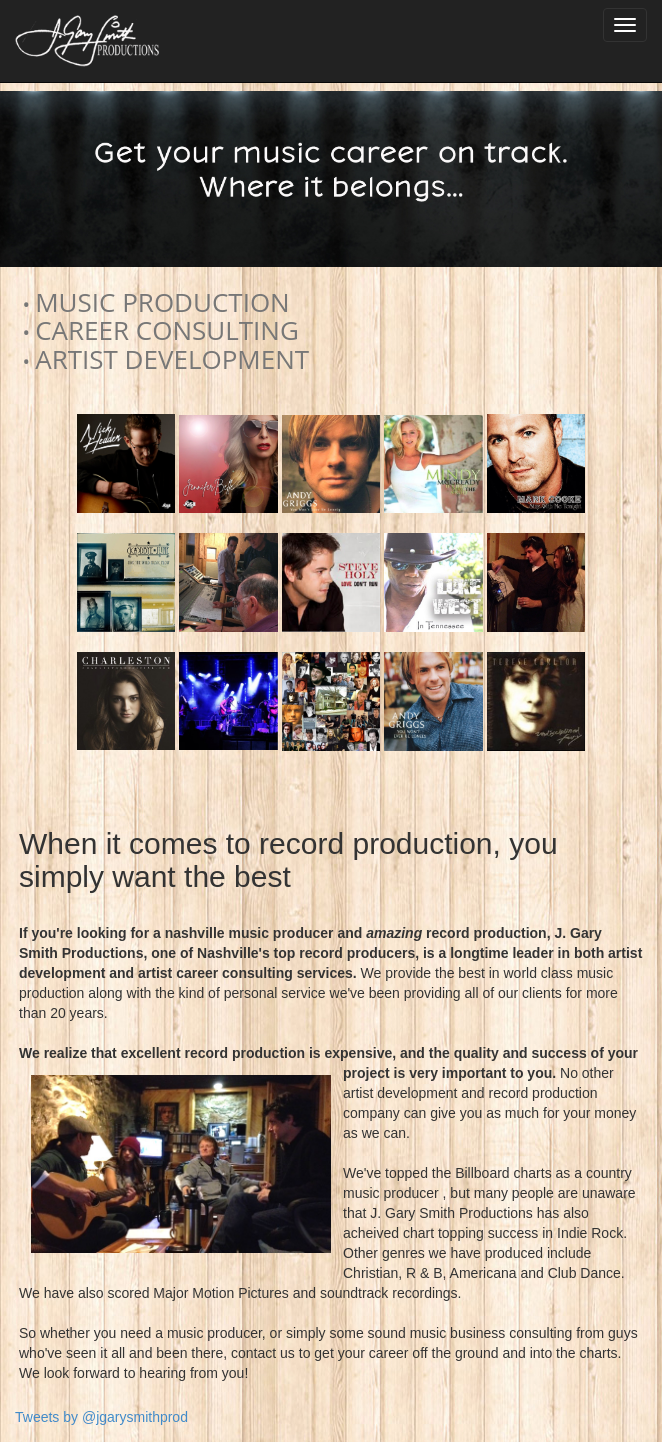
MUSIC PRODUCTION (162, 302)
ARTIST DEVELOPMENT (172, 359)
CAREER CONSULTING (167, 330)
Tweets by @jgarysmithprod (101, 1417)
